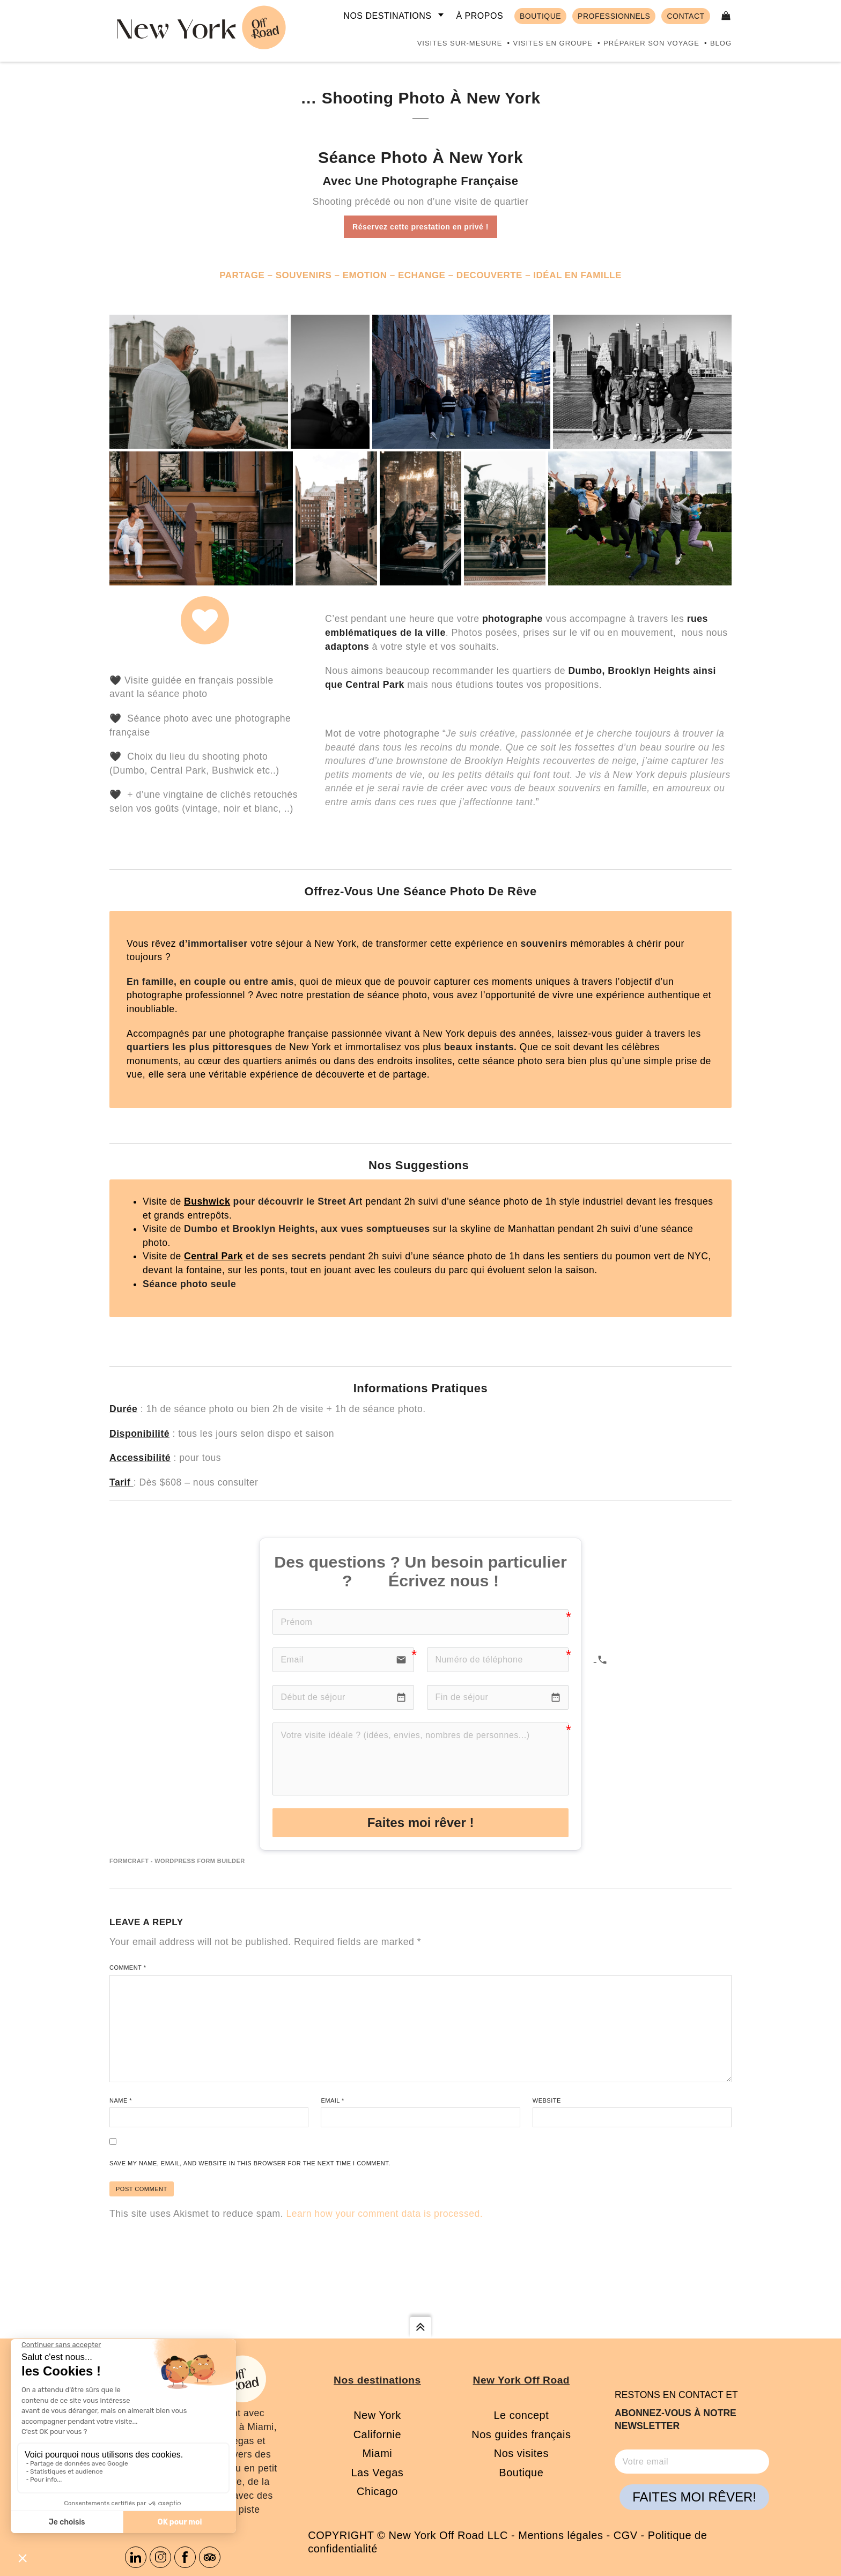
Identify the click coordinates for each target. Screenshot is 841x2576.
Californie (377, 2434)
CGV (626, 2535)
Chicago (377, 2491)
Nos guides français (521, 2434)
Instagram (160, 2557)
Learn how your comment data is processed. (384, 2213)
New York (377, 2415)
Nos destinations (387, 15)
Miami (377, 2453)
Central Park (213, 1256)
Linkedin (135, 2557)
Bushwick (207, 1201)
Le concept (521, 2415)
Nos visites (521, 2453)
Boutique (521, 2472)
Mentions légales (560, 2535)
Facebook (185, 2557)
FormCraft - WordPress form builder (177, 1861)
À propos (479, 15)
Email (332, 2100)
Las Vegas (377, 2472)
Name (120, 2100)
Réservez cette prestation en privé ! (420, 226)
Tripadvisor (209, 2557)
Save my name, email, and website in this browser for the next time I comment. (249, 2163)
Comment (127, 1967)
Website (547, 2100)
